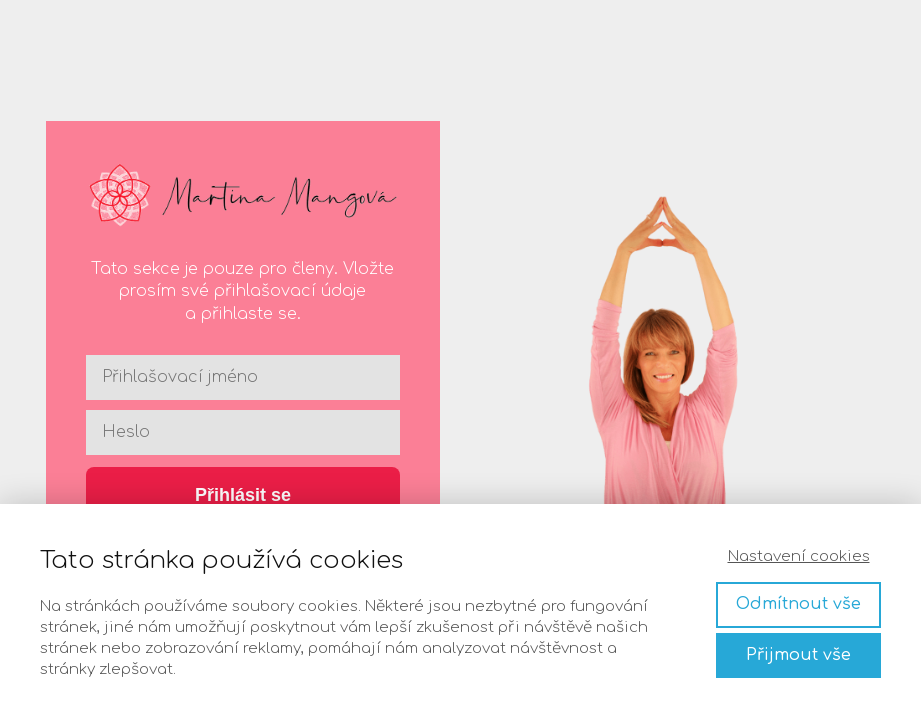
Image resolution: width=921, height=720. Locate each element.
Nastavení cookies (799, 556)
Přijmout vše (798, 655)
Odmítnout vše (798, 604)
